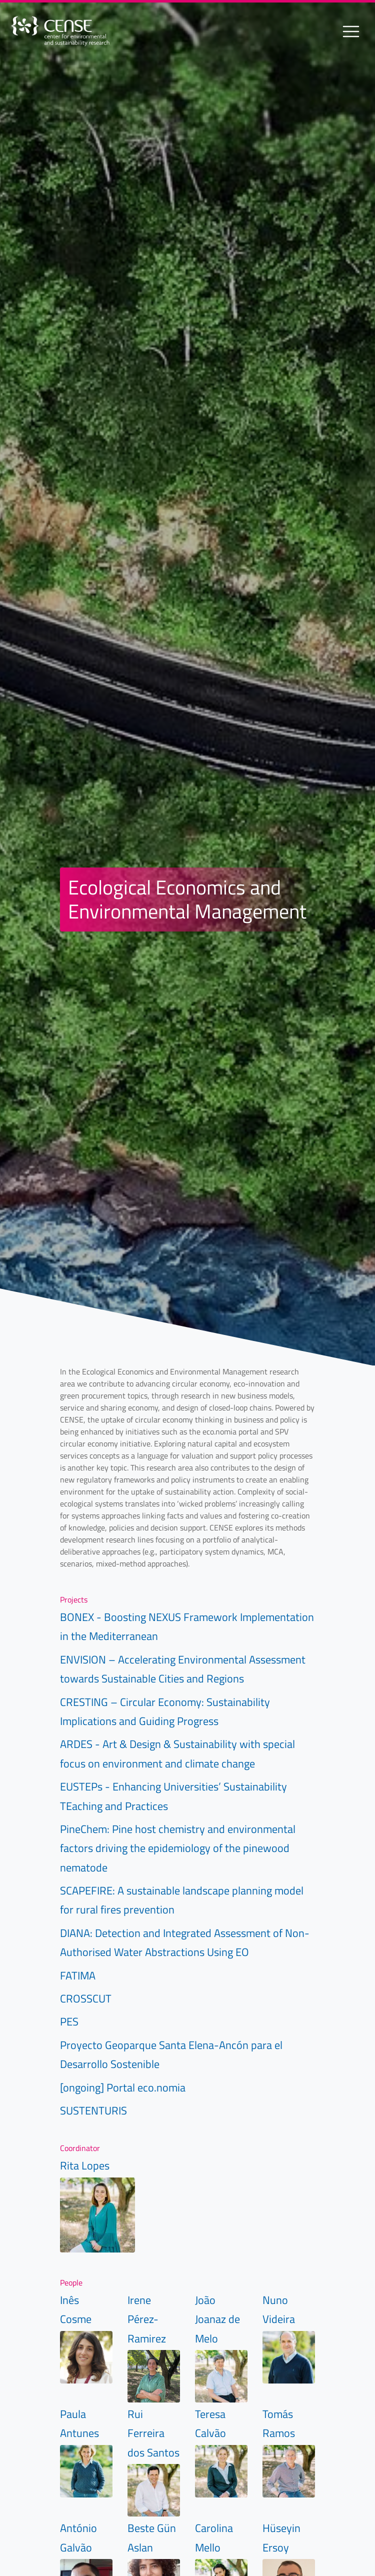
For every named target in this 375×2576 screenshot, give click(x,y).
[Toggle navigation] (351, 32)
